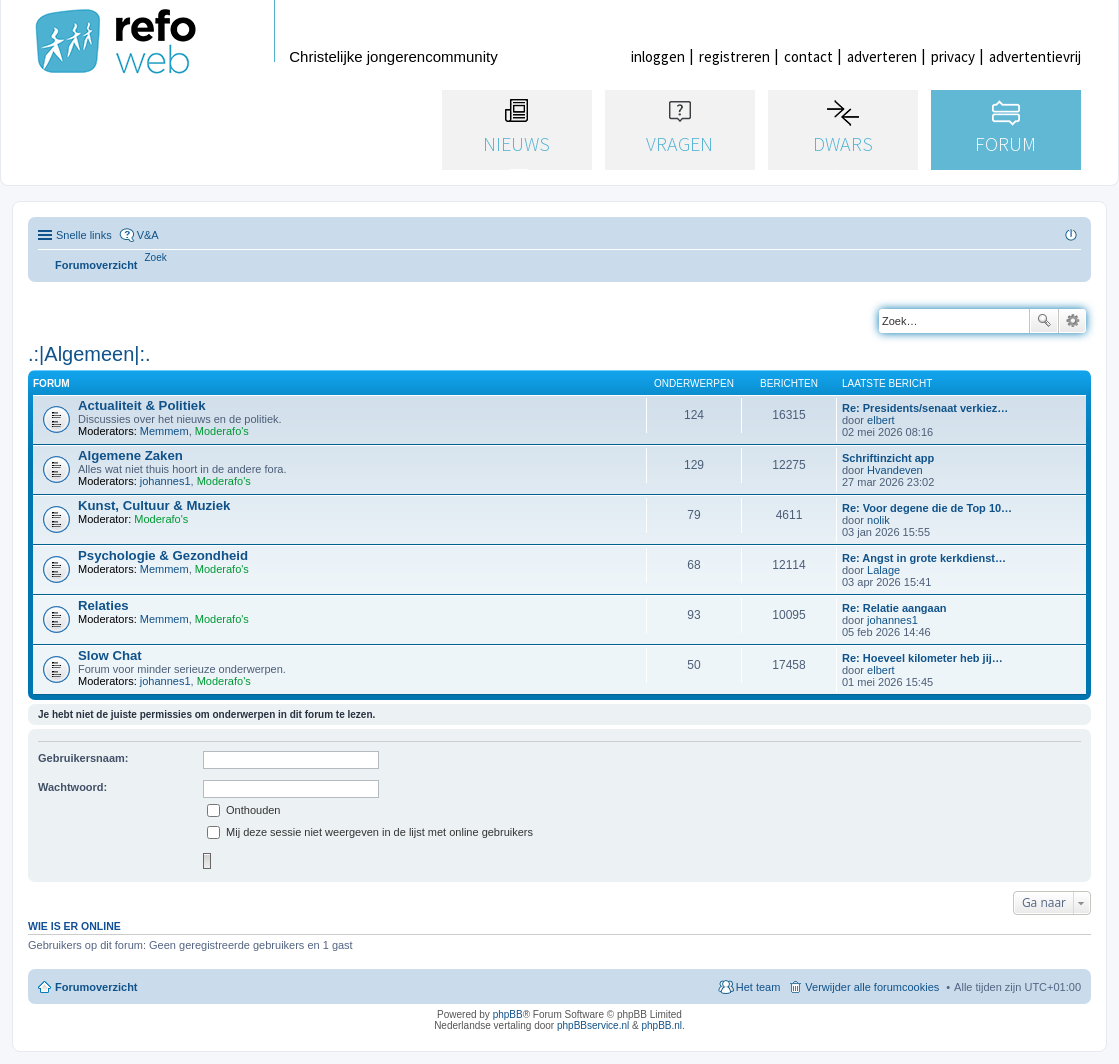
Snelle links (84, 235)
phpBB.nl (661, 1025)
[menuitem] (156, 257)
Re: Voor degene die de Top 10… (927, 508)
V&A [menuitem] (148, 235)
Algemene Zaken (130, 455)
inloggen (658, 56)
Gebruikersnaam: (83, 758)
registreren (734, 56)
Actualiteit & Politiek (142, 405)
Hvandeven (895, 470)
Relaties (103, 605)
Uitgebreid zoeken (1072, 321)
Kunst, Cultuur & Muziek (154, 505)
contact (808, 56)
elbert (881, 420)
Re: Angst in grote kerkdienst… (924, 558)
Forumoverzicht (96, 987)
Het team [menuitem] (758, 987)
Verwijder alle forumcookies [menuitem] (872, 987)
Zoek (1044, 321)
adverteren (882, 56)
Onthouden (244, 810)
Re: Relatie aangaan (894, 608)
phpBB (508, 1014)
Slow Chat (110, 655)
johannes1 (165, 481)
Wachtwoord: (72, 787)
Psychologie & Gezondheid (163, 555)
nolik (878, 520)
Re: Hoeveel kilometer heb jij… (922, 658)
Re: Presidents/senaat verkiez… (925, 408)
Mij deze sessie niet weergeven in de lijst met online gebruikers (370, 832)
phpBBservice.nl (593, 1025)
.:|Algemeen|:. (89, 354)
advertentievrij (1035, 56)
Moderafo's (222, 431)
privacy (953, 56)
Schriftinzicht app (888, 458)
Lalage (883, 570)
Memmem (164, 431)
